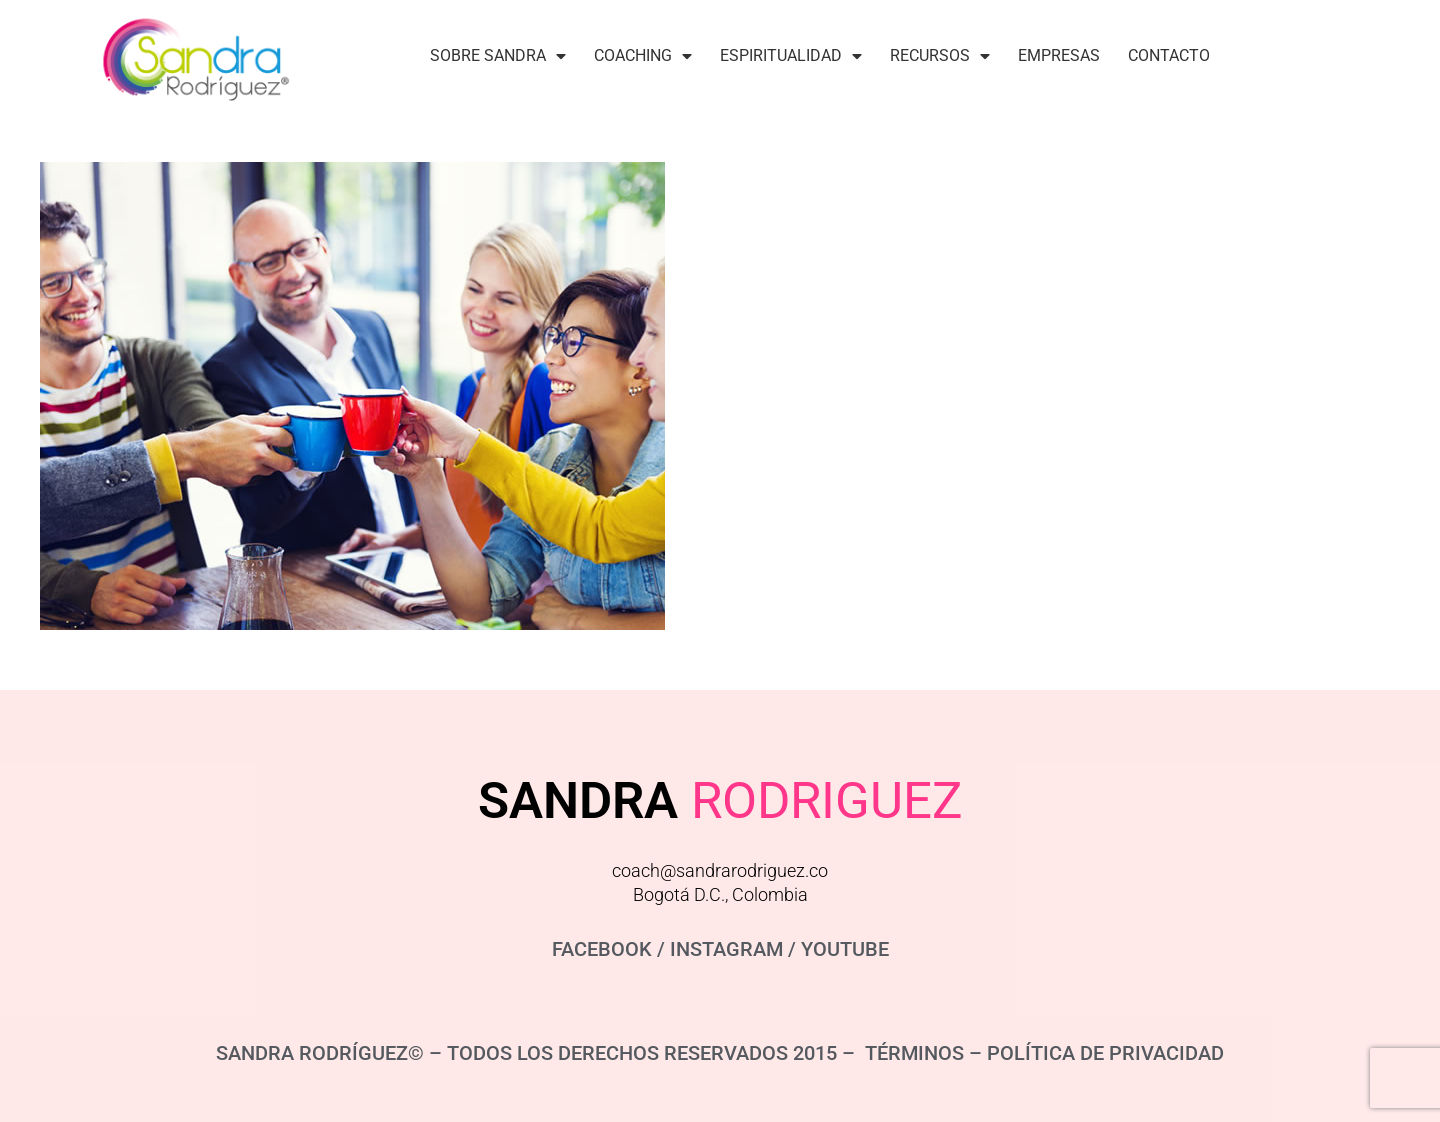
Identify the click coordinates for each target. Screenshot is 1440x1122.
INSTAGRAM (726, 949)
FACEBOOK (602, 949)
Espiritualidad (791, 56)
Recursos (940, 56)
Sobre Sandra (498, 56)
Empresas (1059, 55)
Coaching (643, 56)
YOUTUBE (845, 949)
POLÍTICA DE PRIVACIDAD (1105, 1053)
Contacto (1169, 55)
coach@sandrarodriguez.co (720, 870)
